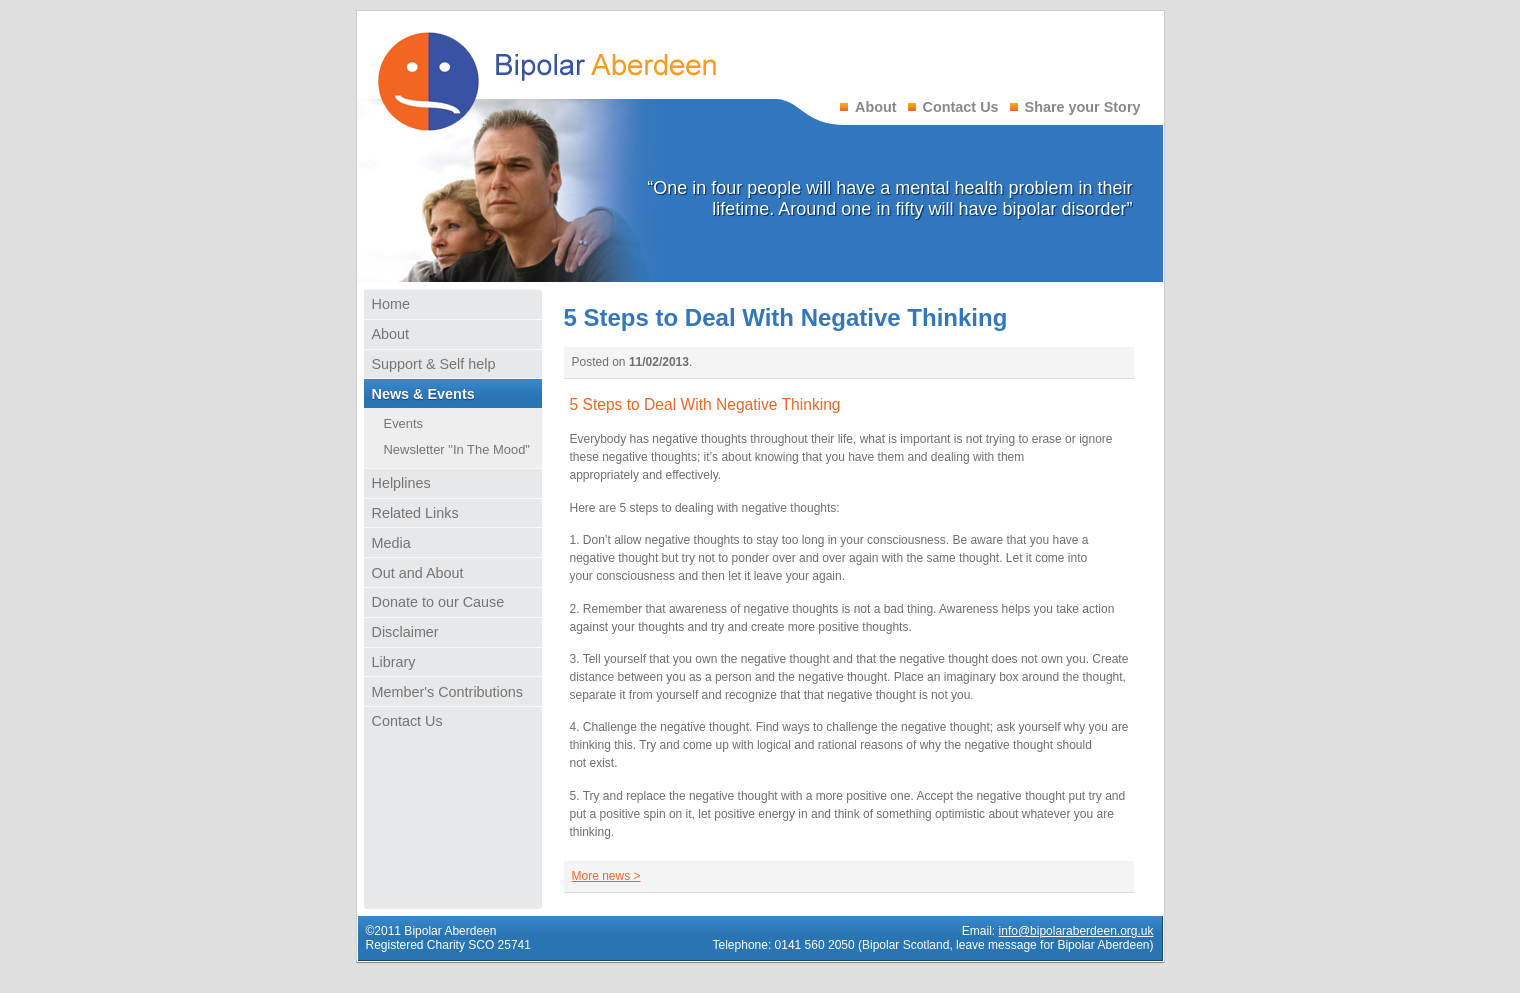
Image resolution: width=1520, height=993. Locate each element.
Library (394, 662)
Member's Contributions (448, 692)
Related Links (415, 513)
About (876, 107)
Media (391, 543)
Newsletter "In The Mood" (457, 449)
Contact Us (961, 107)
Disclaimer (405, 632)
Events (404, 423)
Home (391, 304)
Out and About (418, 573)
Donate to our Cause (438, 602)
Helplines (401, 483)
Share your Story (1083, 107)
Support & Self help (434, 364)
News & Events (423, 394)
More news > (606, 876)
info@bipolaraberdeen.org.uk (1076, 931)
